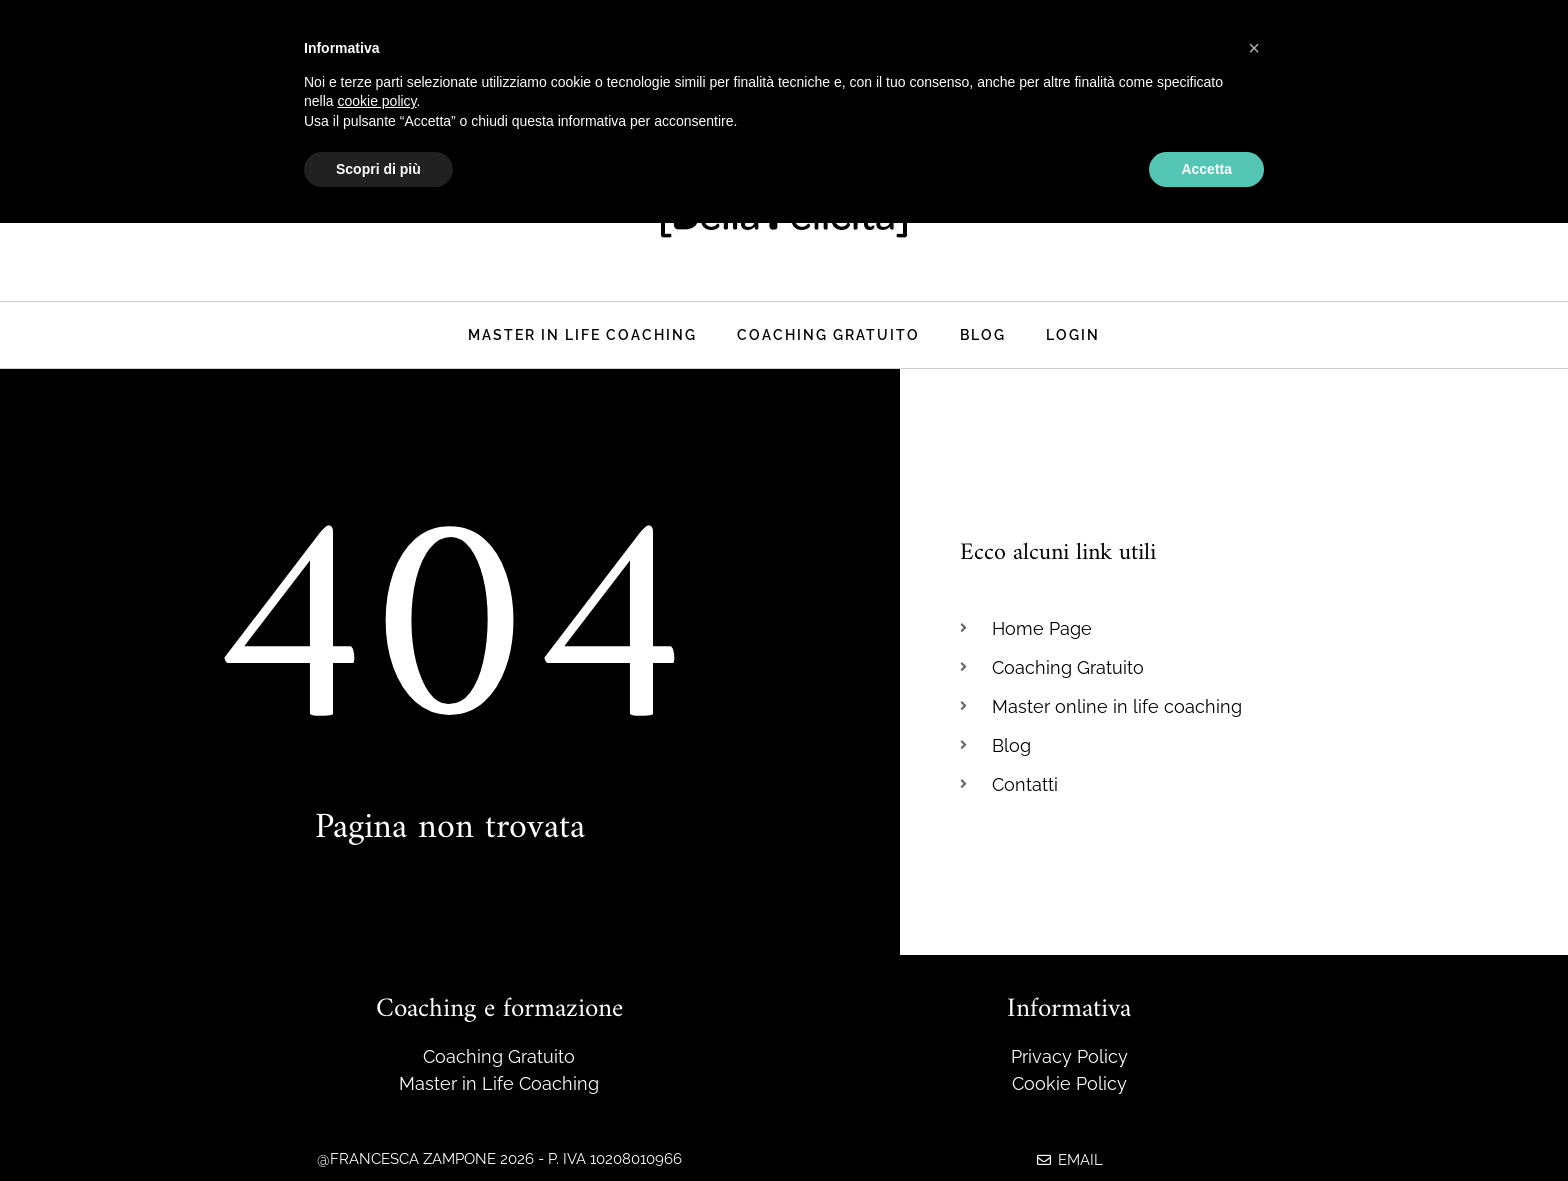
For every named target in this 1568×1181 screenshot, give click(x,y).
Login (1073, 334)
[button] (1254, 48)
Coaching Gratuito (828, 334)
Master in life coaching (582, 334)
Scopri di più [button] (378, 169)
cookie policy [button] (376, 101)
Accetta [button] (1206, 169)
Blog (983, 334)
